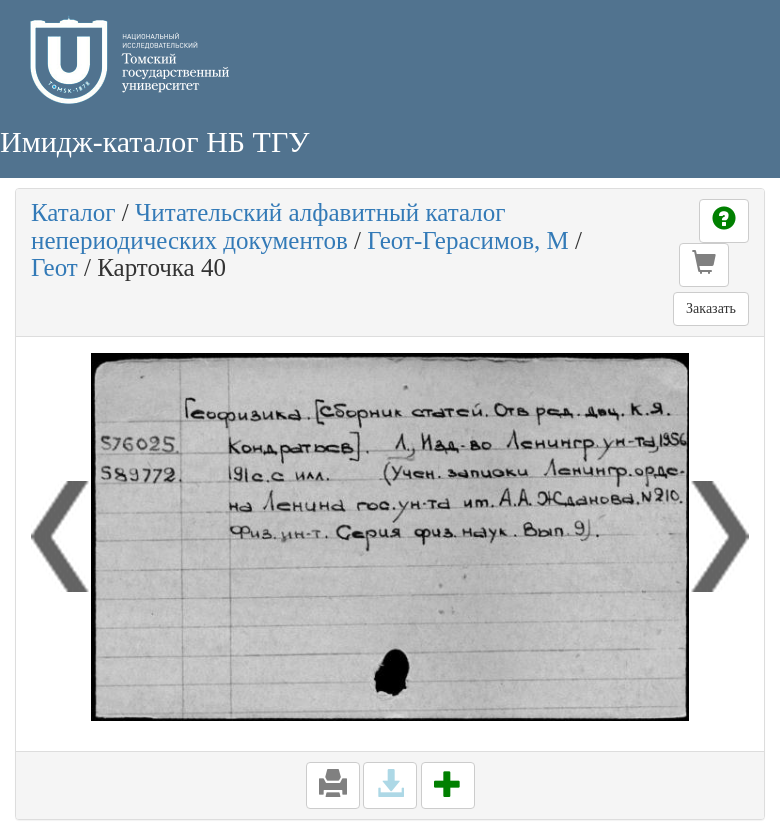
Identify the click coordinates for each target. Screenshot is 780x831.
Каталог (73, 212)
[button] (704, 265)
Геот (54, 267)
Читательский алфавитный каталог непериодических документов (268, 226)
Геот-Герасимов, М (468, 240)
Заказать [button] (711, 308)
